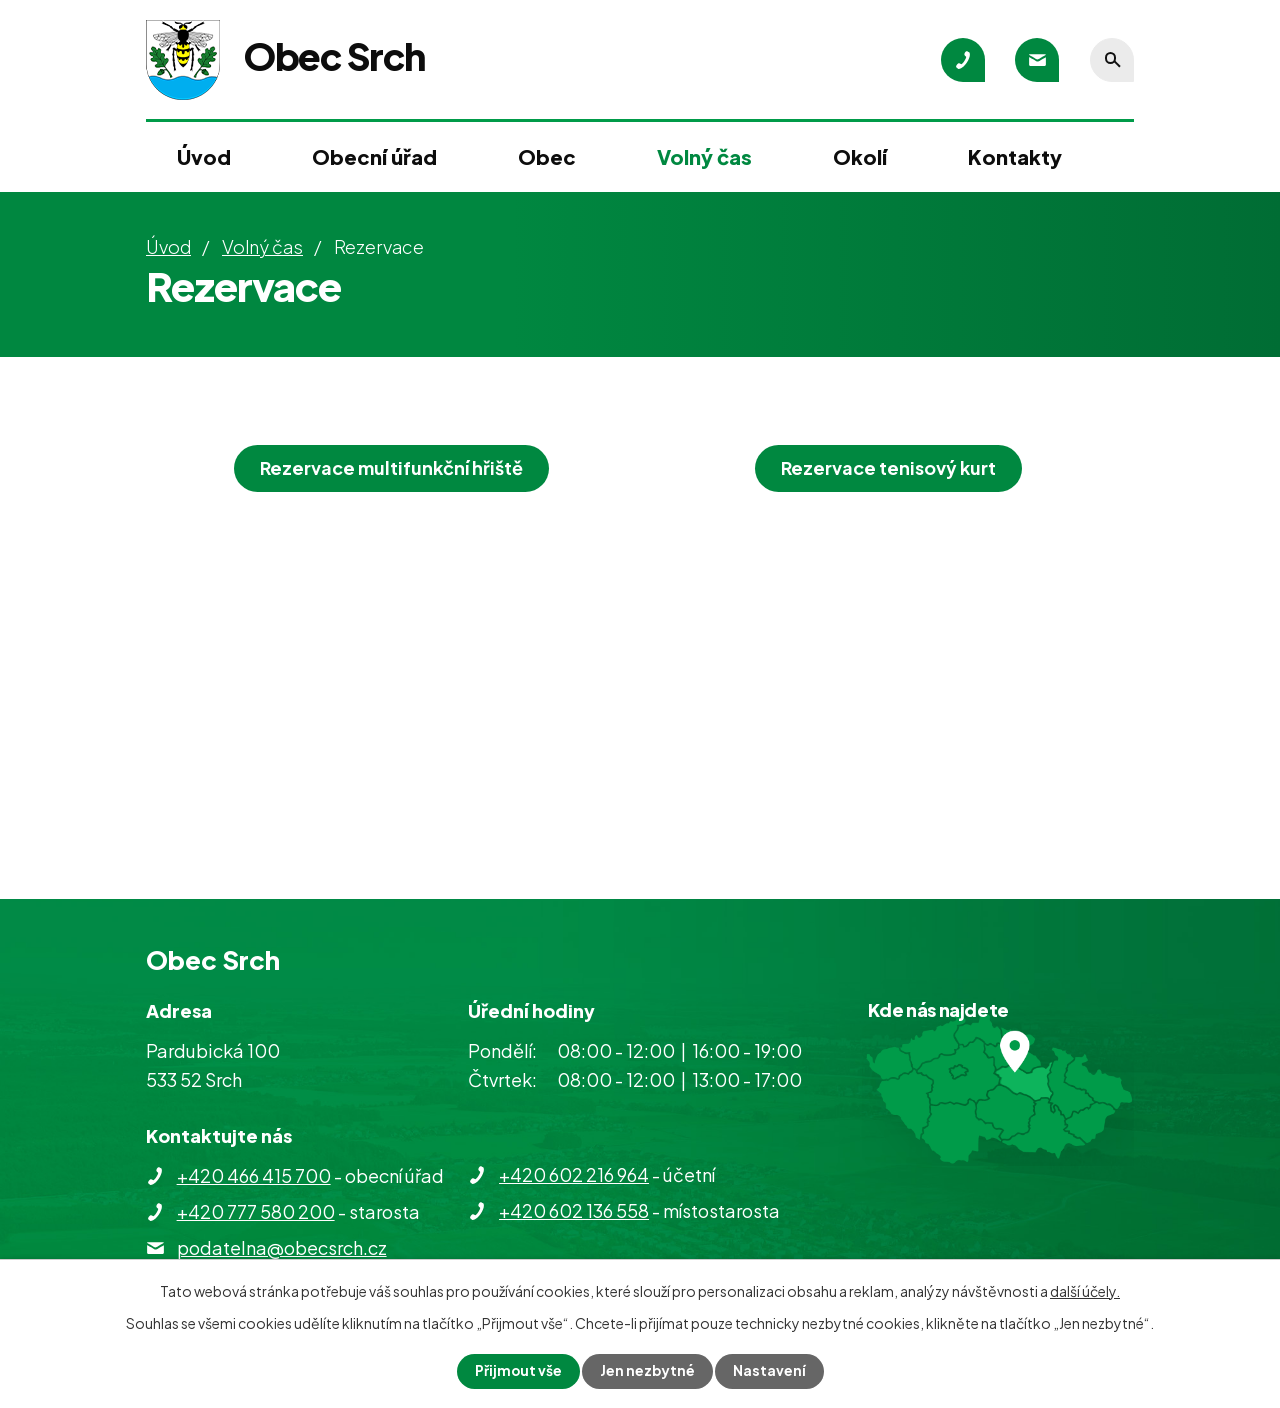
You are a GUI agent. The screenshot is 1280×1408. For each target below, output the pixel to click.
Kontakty (1015, 156)
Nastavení (770, 1371)
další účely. (1085, 1291)
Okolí (860, 156)
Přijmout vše (518, 1371)
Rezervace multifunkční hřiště (391, 467)
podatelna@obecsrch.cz (282, 1247)
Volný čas (704, 156)
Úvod (204, 156)
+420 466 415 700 (254, 1175)
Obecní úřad (374, 156)
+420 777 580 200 (256, 1211)
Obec (547, 156)
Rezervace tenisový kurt (888, 467)
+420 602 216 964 (574, 1174)
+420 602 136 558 (574, 1210)
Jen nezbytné (648, 1371)
